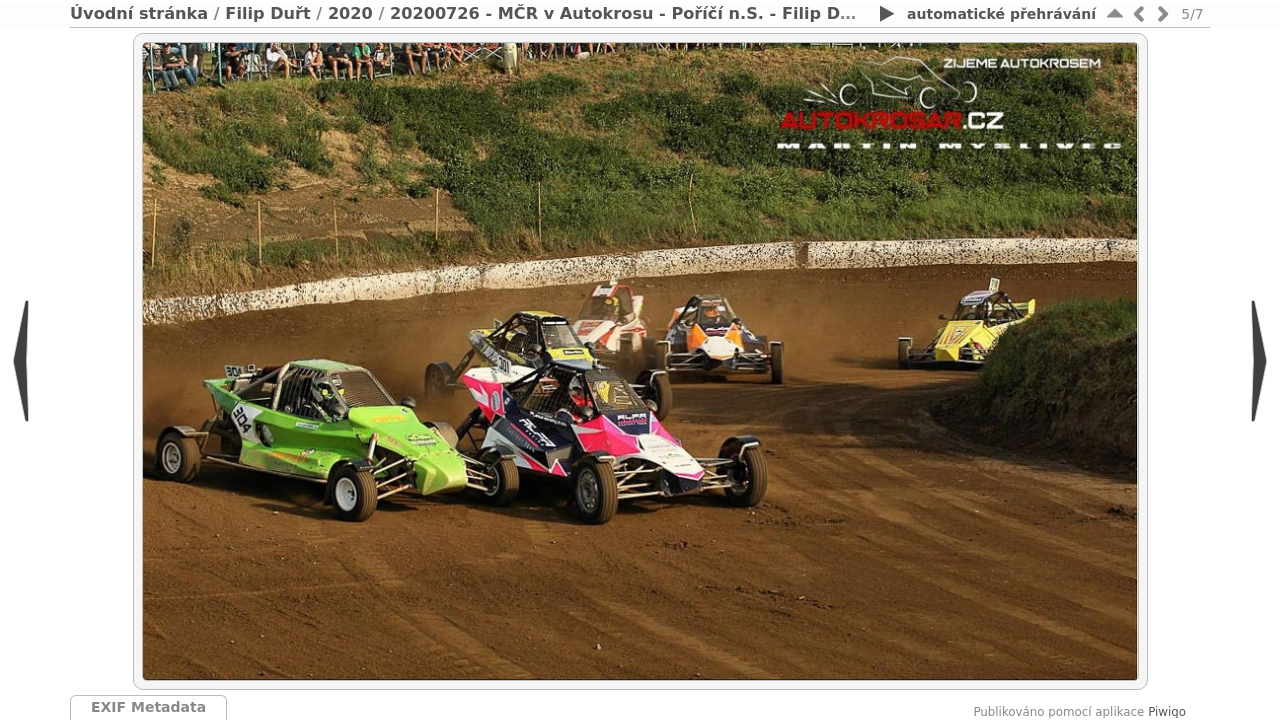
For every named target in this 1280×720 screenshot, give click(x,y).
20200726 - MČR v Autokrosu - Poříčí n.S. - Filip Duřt (628, 13)
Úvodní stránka (139, 13)
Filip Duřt (267, 13)
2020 (350, 13)
